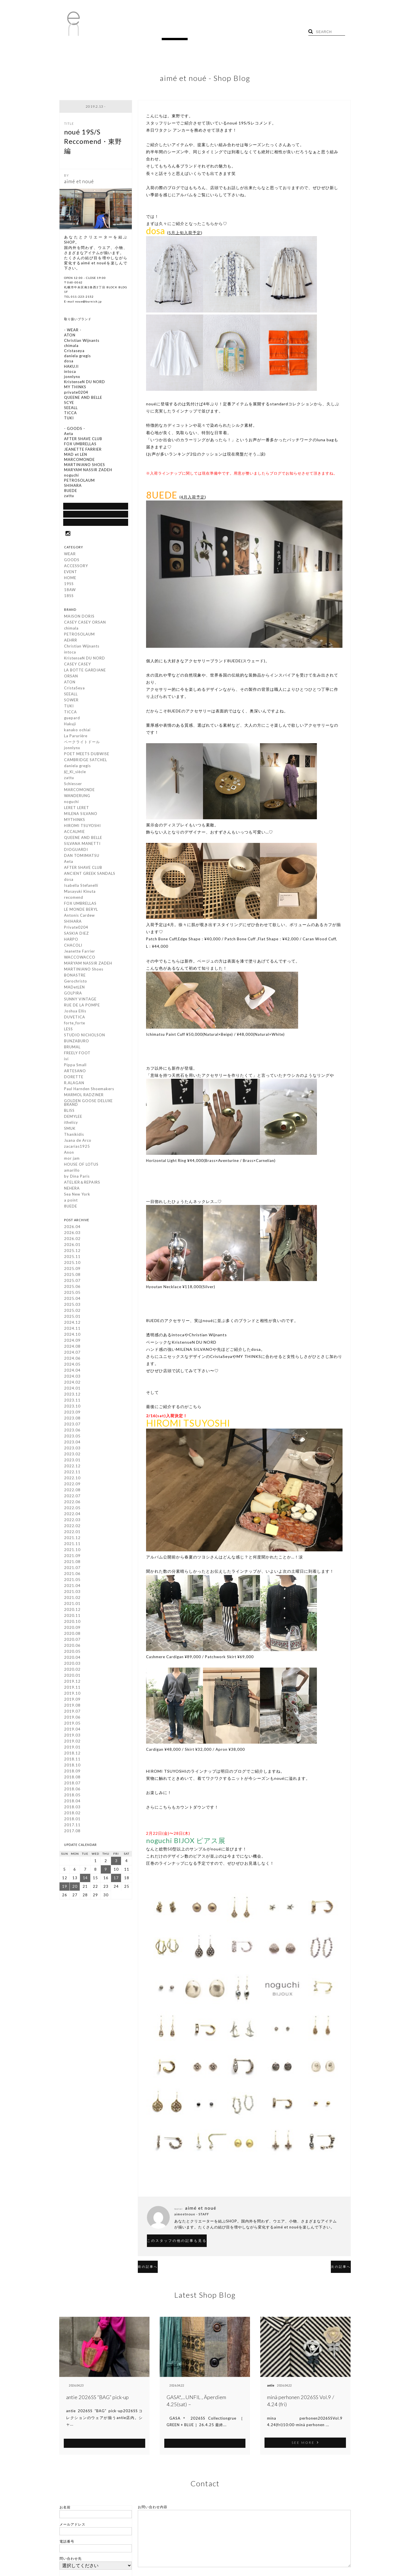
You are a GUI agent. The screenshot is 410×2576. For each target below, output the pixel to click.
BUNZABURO (76, 1042)
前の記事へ (157, 2256)
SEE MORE (104, 2432)
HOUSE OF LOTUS (81, 1166)
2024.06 (72, 1360)
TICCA (70, 713)
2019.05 (72, 1725)
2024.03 (72, 1378)
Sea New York (77, 1196)
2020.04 (72, 1659)
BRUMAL (72, 1048)
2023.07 (72, 1425)
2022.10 (72, 1479)
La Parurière (75, 737)
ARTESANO (75, 1072)
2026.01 (72, 1246)
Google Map (96, 522)
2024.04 (72, 1372)
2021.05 (72, 1581)
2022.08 (72, 1491)
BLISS (69, 1112)
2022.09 (72, 1485)
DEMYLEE (73, 1118)
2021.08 (72, 1563)
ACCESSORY (76, 567)
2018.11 (72, 1760)
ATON (69, 683)
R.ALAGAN (74, 1084)
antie (69, 2374)
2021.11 (72, 1545)
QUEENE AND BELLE (83, 839)
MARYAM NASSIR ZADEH (88, 965)
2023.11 (72, 1402)
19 (64, 1888)
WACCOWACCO (79, 959)
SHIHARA (73, 923)
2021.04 (72, 1587)
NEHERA (72, 1190)
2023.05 (72, 1437)
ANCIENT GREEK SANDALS (89, 875)
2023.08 (72, 1419)
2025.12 (72, 1252)
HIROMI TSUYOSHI (82, 827)
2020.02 (72, 1671)
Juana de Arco (77, 1142)
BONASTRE (75, 977)
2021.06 (72, 1575)
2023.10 (72, 1408)
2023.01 (72, 1461)
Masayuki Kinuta (80, 893)
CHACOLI (73, 947)
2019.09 (72, 1701)
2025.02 (72, 1312)
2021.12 (72, 1539)
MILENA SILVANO (80, 815)
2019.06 (72, 1719)
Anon (69, 1154)
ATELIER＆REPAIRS (82, 1184)
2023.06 (72, 1431)
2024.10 (72, 1336)
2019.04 (72, 1731)
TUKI (69, 707)
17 (116, 1880)
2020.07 (72, 1641)
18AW (70, 591)
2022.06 (72, 1503)
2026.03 (72, 1234)
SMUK (69, 1130)
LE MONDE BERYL (81, 911)
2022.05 (72, 1509)
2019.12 (72, 1683)
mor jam (72, 1160)
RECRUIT (197, 34)
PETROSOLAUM (79, 636)
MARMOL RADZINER (84, 1096)
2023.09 (72, 1413)
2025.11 (72, 1258)
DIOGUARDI (76, 851)
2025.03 (72, 1306)
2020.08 (72, 1635)
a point (71, 1202)
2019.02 (72, 1743)
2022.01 (72, 1533)
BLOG (127, 34)
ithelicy (71, 1124)
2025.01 (72, 1318)
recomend (73, 899)
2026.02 (72, 1240)
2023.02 (72, 1455)
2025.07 (72, 1282)
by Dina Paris (77, 1178)
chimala (71, 630)
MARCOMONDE (79, 791)
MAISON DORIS (79, 618)
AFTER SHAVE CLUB (83, 869)
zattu (69, 779)
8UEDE (70, 1208)
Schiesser (73, 785)
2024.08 (72, 1348)
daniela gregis (77, 767)
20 (74, 1888)
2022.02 (72, 1527)
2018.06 (72, 1790)
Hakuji (70, 725)
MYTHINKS (74, 821)
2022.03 (72, 1521)
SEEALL (71, 695)
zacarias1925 (77, 1148)
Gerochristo (75, 982)
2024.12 (72, 1324)
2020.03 (72, 1665)
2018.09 (72, 1772)
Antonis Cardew (79, 917)
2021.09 (72, 1557)
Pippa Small (75, 1066)
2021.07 (72, 1569)
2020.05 (72, 1653)
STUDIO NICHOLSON (84, 1036)
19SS (69, 585)
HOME (106, 34)
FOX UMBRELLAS (80, 905)
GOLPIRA (73, 994)
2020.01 (72, 1677)
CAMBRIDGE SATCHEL (85, 761)
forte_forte (74, 1024)
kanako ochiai (77, 731)
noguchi (71, 803)
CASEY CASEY (77, 665)
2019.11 (72, 1689)
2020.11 (72, 1617)
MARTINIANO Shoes (83, 971)
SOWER (71, 701)
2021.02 (72, 1599)
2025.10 (72, 1264)
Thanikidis (74, 1136)
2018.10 (72, 1766)
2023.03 (72, 1449)
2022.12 (72, 1467)
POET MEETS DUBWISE (86, 755)
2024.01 (72, 1390)
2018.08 (72, 1778)
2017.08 (72, 1832)
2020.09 (72, 1629)
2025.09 (72, 1270)
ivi (66, 1060)
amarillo (72, 1172)
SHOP (172, 34)
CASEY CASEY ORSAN (85, 624)
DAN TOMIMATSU (81, 857)
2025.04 (72, 1300)
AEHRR (70, 642)
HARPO (71, 941)
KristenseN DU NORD (84, 659)
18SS (69, 597)
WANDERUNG (77, 797)
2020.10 (72, 1623)
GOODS (71, 561)
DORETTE (73, 1078)
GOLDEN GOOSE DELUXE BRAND (88, 1104)
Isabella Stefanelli (81, 887)
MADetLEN (74, 988)
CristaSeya (74, 689)
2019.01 (72, 1748)
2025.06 (72, 1288)
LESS (68, 1030)
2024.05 (72, 1366)
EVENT (70, 573)
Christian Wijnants (81, 647)
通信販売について (96, 500)
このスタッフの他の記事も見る (194, 2231)
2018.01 (72, 1820)
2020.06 (72, 1647)
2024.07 (72, 1354)
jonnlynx (72, 749)
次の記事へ (332, 2256)
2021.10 (72, 1551)
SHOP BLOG (95, 511)
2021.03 (72, 1593)
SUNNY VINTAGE (80, 1000)
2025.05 (72, 1294)
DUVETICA (74, 1018)
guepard (72, 719)
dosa (68, 881)
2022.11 (72, 1473)
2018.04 (72, 1802)
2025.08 (72, 1276)
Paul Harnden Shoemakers (89, 1090)
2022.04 (72, 1515)
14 (85, 1880)
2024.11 (72, 1330)
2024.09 (72, 1342)
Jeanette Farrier (79, 953)
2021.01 (72, 1605)
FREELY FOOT (77, 1054)
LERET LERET (76, 809)
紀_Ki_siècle (75, 773)
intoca (70, 653)
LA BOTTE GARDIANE (85, 671)
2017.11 (72, 1826)
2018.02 (72, 1814)
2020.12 (72, 1611)
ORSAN (71, 677)
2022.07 (72, 1497)
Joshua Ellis (75, 1012)
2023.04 (72, 1443)
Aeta (68, 863)
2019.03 (72, 1737)
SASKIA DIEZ (76, 935)
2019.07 (72, 1713)
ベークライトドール (82, 743)
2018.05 (72, 1796)
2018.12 (72, 1754)
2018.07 (72, 1784)
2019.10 (72, 1695)
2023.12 (72, 1396)
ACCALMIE (74, 833)
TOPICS (149, 34)
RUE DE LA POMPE (82, 1006)
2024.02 (72, 1384)
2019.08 (72, 1707)
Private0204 (76, 929)
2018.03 (72, 1808)
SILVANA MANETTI (82, 845)
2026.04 (72, 1228)
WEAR (70, 555)
